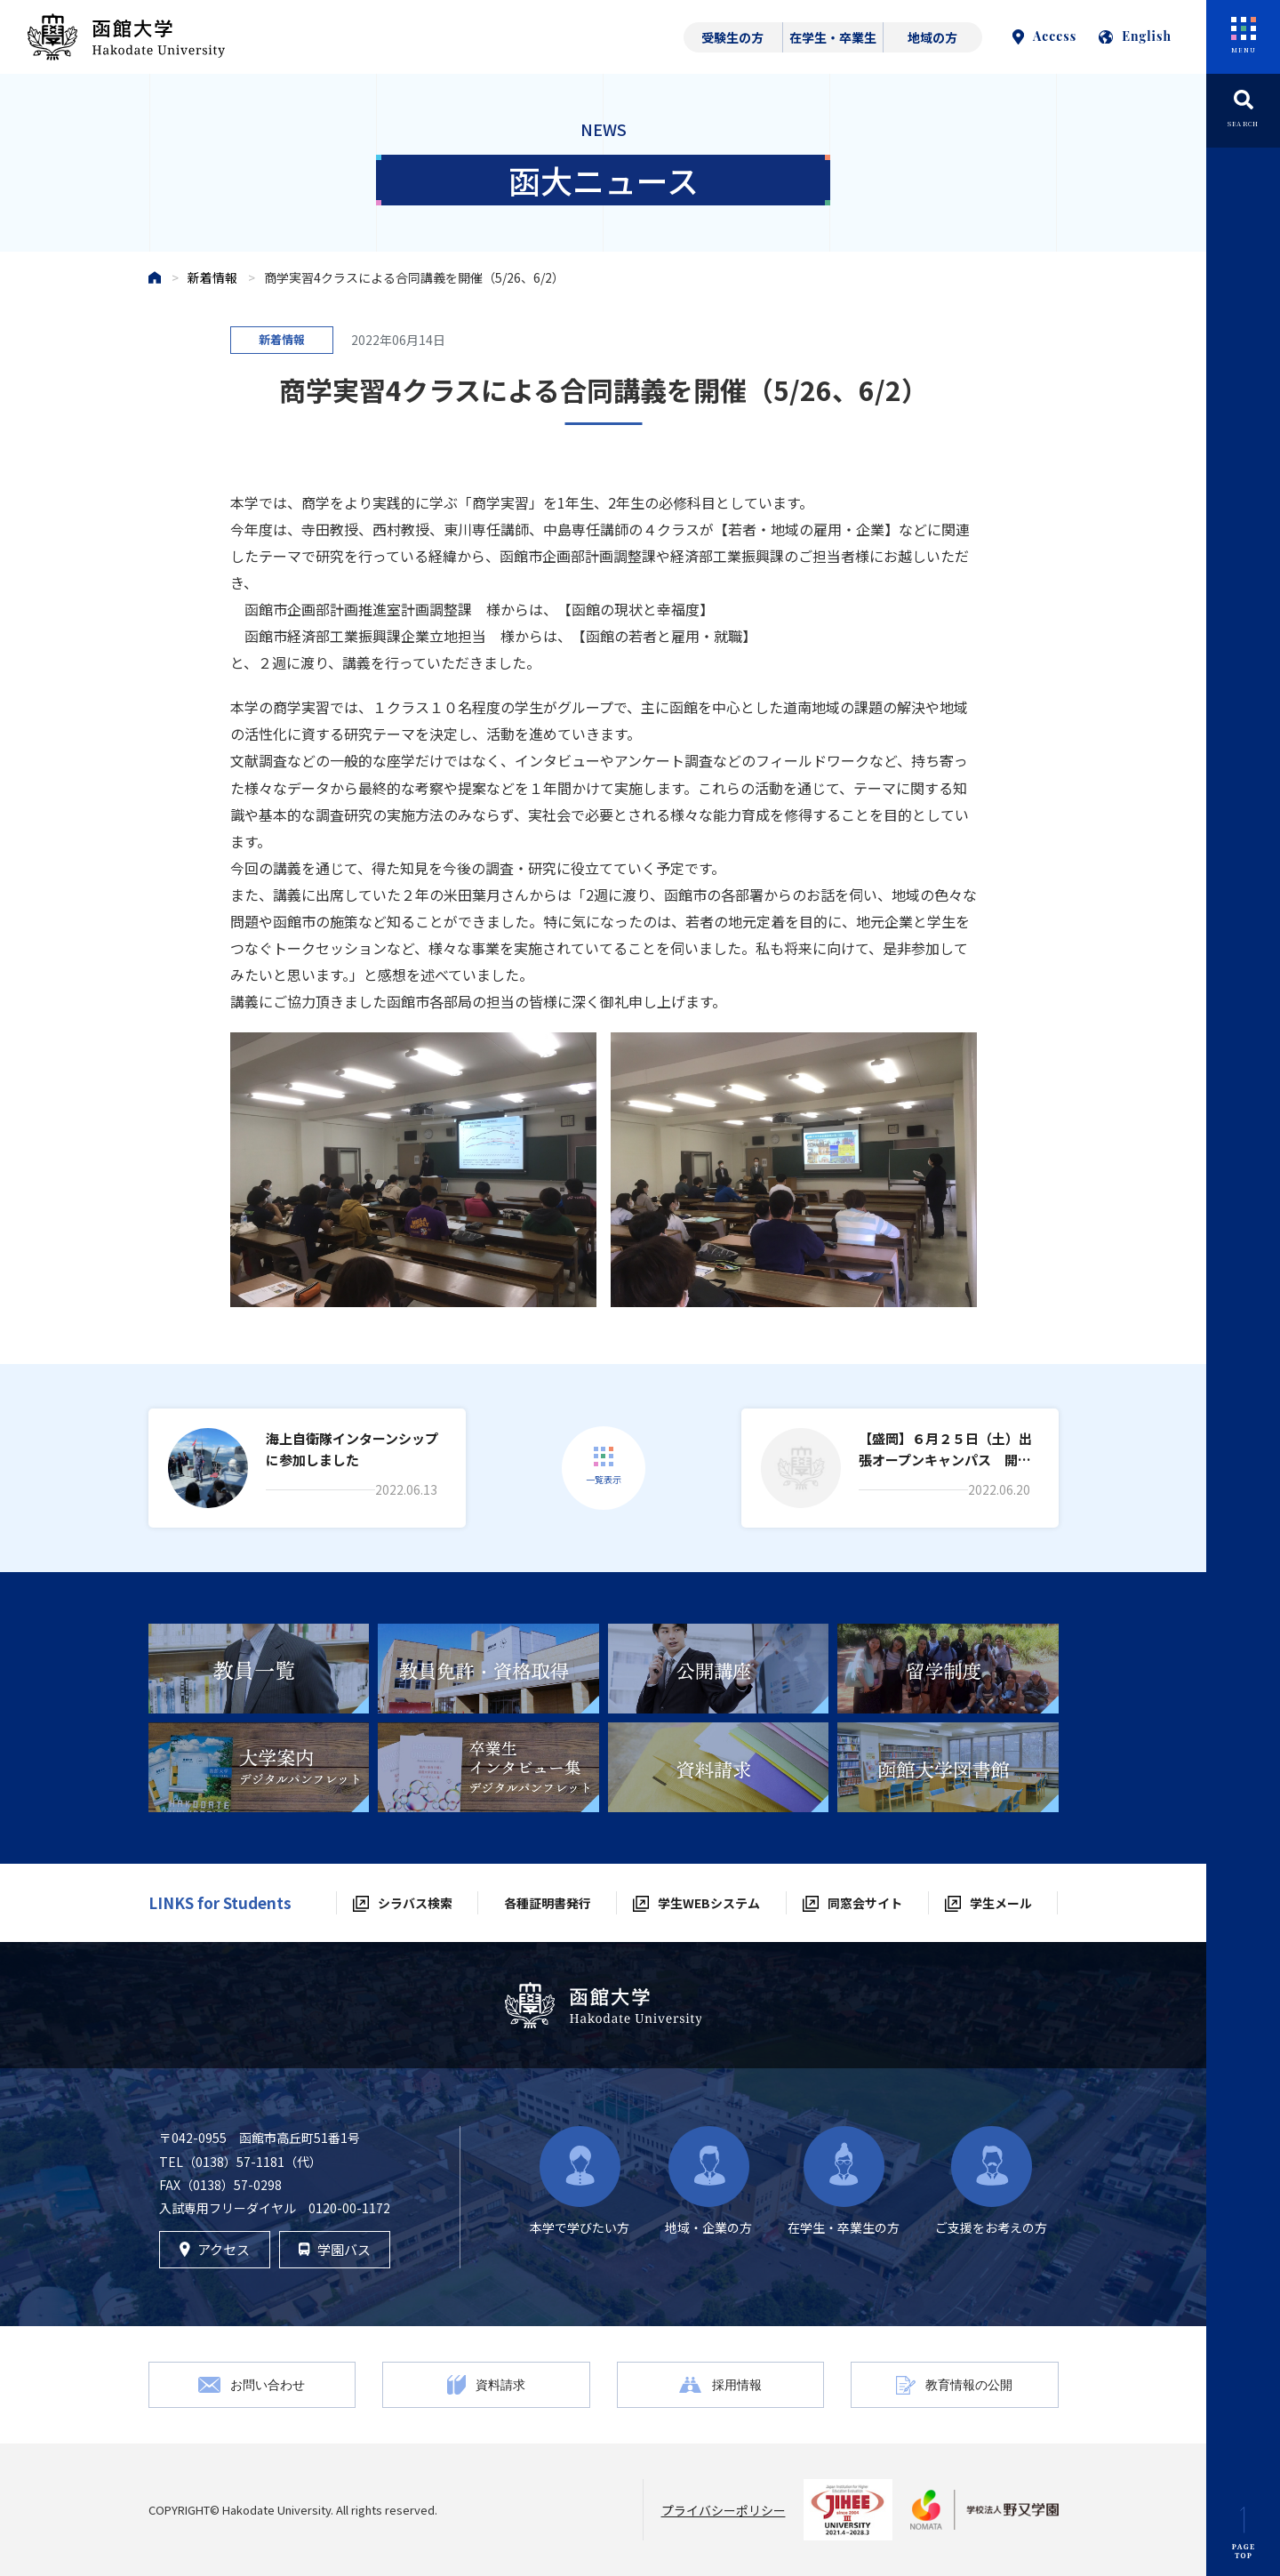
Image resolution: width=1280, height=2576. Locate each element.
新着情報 (212, 277)
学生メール (1001, 1903)
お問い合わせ (267, 2384)
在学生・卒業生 (832, 37)
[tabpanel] (259, 1668)
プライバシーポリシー (723, 2510)
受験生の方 (732, 37)
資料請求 (500, 2384)
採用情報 (737, 2384)
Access (1044, 36)
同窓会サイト (865, 1903)
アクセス (215, 2249)
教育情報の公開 (968, 2384)
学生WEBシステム (709, 1903)
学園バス (334, 2249)
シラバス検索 (415, 1903)
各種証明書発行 (547, 1903)
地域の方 (932, 37)
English (1135, 36)
